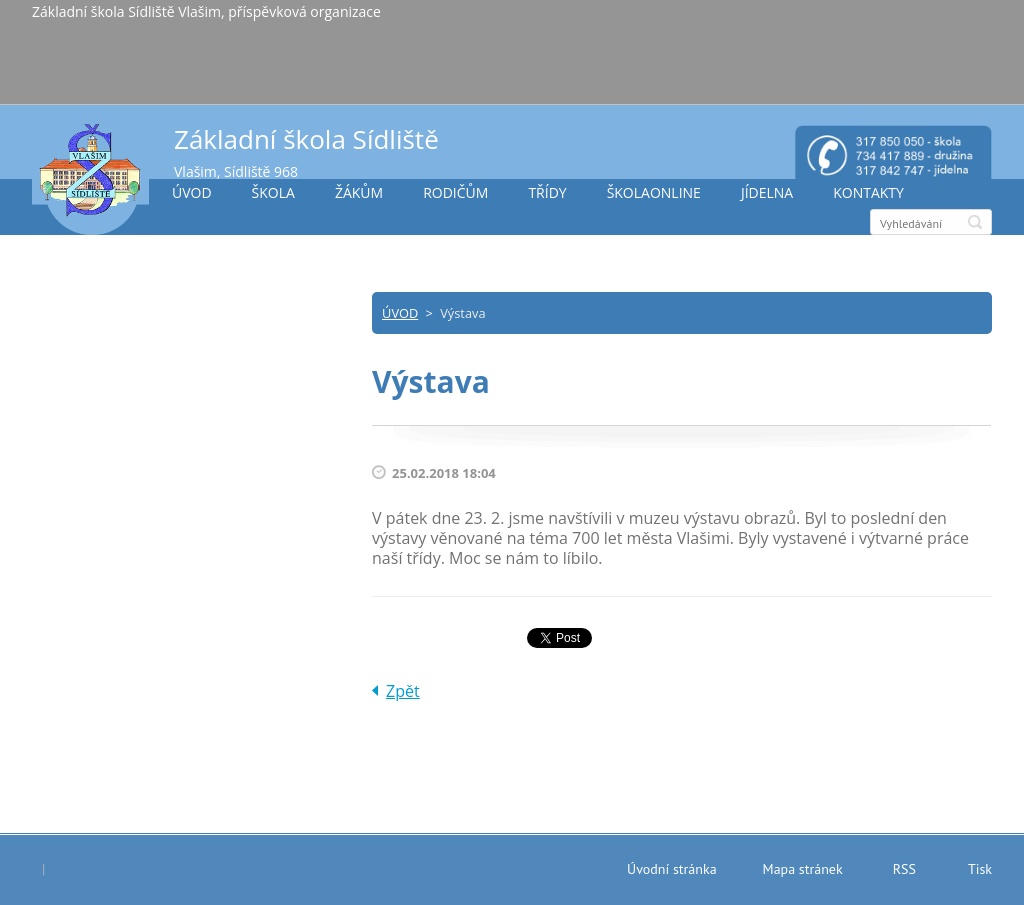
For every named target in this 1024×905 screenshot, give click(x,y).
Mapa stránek (803, 869)
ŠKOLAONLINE (654, 192)
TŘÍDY (547, 192)
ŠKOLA (273, 192)
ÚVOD (192, 192)
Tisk (980, 869)
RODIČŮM (455, 192)
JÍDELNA (767, 192)
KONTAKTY (868, 192)
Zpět (403, 691)
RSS (904, 869)
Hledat (975, 222)
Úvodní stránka (672, 869)
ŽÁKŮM (359, 192)
